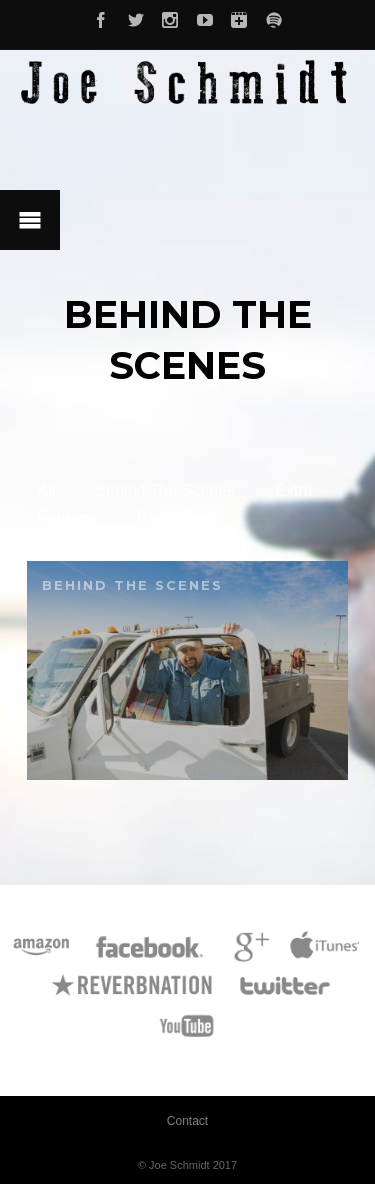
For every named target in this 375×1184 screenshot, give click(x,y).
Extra (293, 490)
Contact (187, 1121)
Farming (66, 517)
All (46, 490)
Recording (173, 517)
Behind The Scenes (165, 490)
